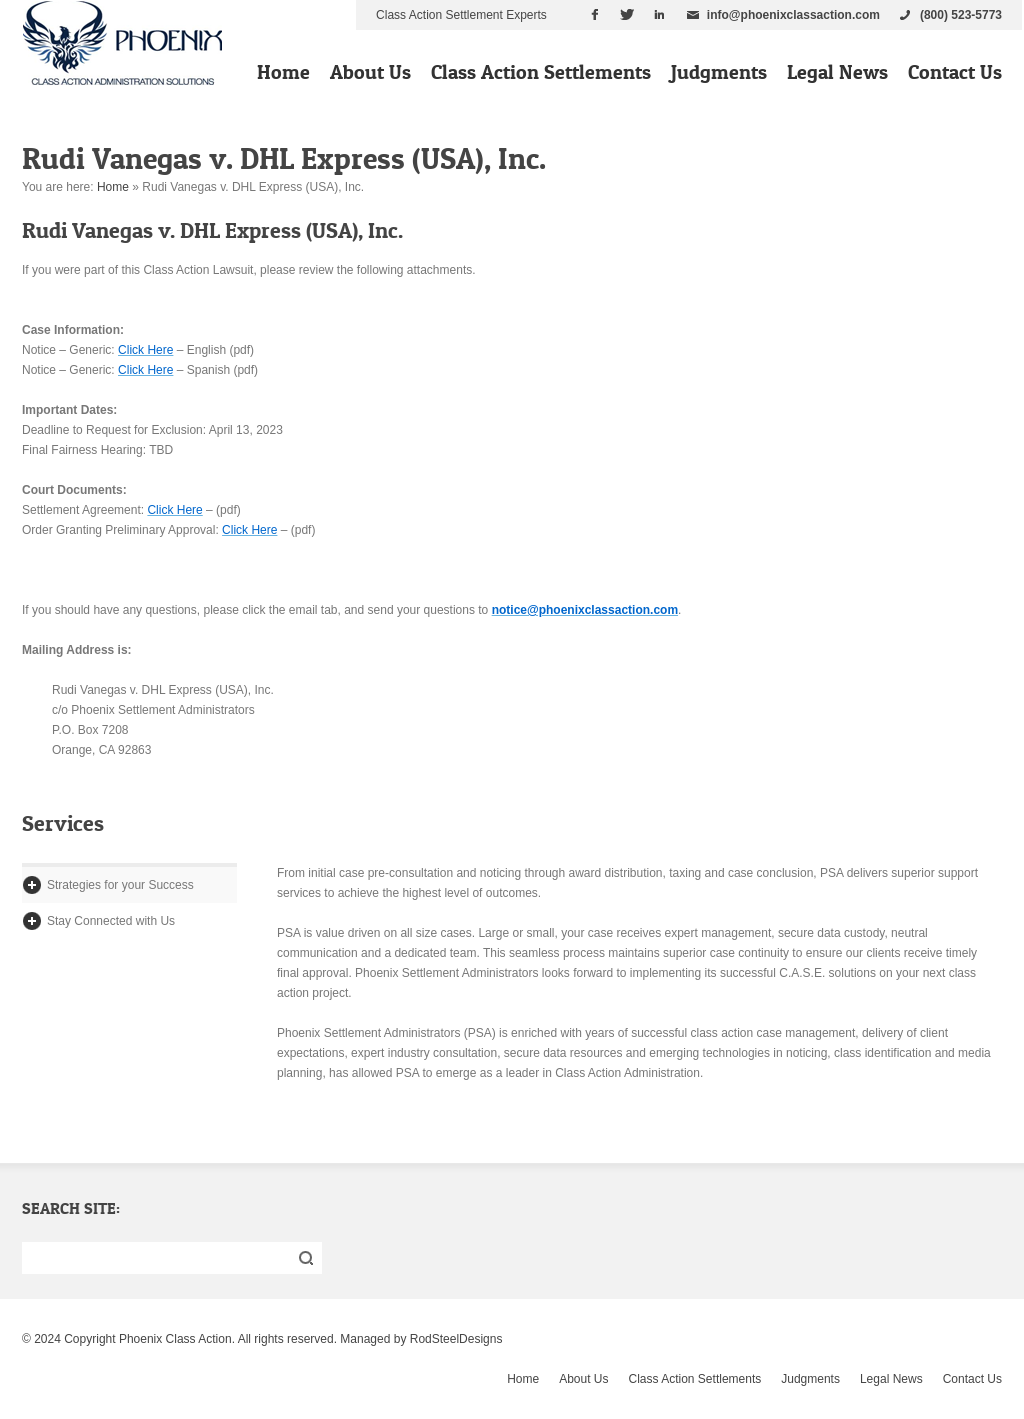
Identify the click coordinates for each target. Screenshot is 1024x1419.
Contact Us (955, 72)
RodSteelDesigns (456, 1339)
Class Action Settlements (541, 72)
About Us (370, 72)
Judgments (719, 72)
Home (283, 72)
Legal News (837, 72)
